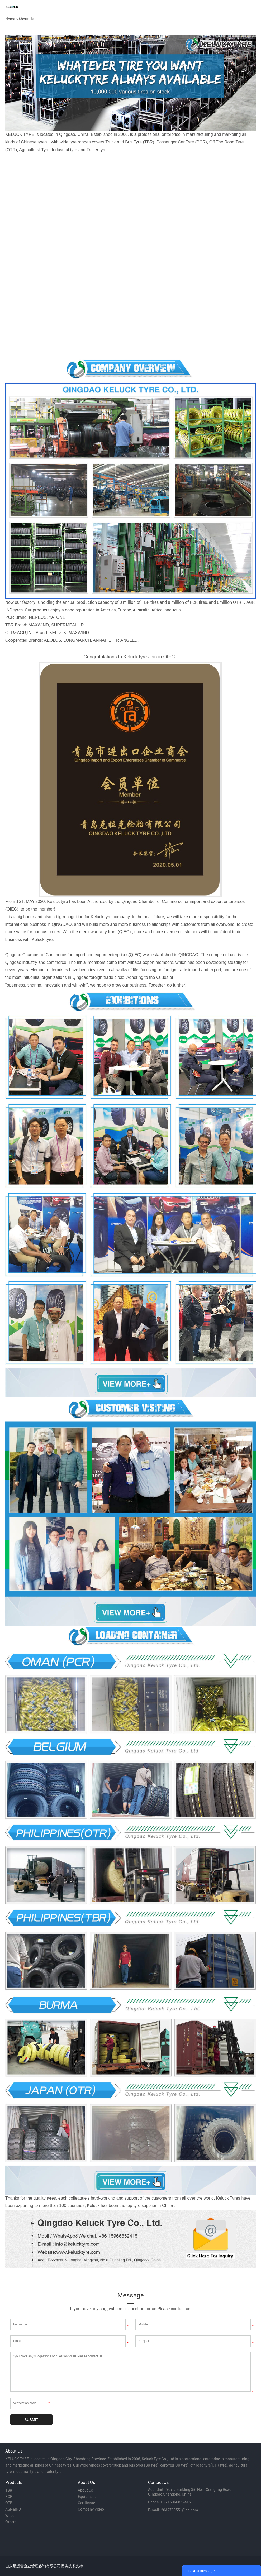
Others (10, 2522)
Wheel (10, 2515)
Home (10, 19)
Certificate (86, 2503)
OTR (8, 2503)
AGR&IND (13, 2509)
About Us (26, 19)
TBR (8, 2490)
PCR (8, 2496)
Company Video (91, 2509)
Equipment (87, 2496)
